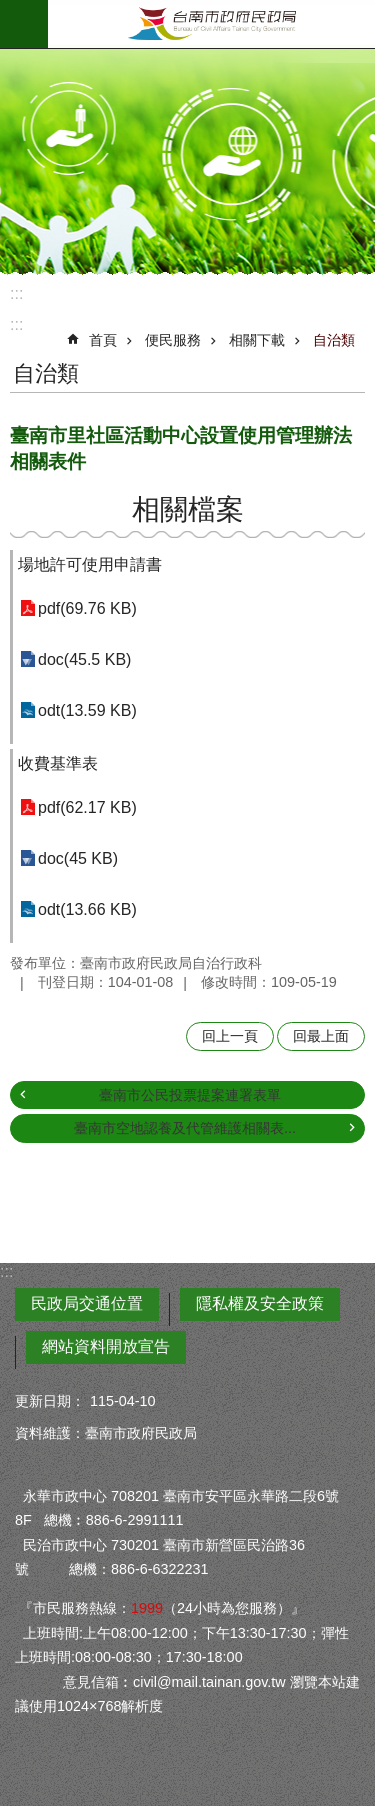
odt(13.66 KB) (87, 909)
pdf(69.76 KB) (87, 608)
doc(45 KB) (78, 858)
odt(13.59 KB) (87, 710)
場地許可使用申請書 (90, 564)
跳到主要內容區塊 (10, 10)
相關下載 (257, 340)
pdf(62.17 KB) (87, 807)
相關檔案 (188, 509)
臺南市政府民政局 (211, 24)
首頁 (103, 340)
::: (16, 293)
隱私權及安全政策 (260, 1303)
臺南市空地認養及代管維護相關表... (185, 1128)
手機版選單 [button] (24, 24)
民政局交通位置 (87, 1303)
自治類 (334, 340)
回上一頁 (230, 1036)
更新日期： (50, 1401)
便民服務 (173, 340)
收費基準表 (58, 763)
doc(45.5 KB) (84, 659)
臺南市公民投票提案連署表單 (190, 1095)
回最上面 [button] (321, 1036)
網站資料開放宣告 (106, 1346)
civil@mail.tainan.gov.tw (209, 1682)
